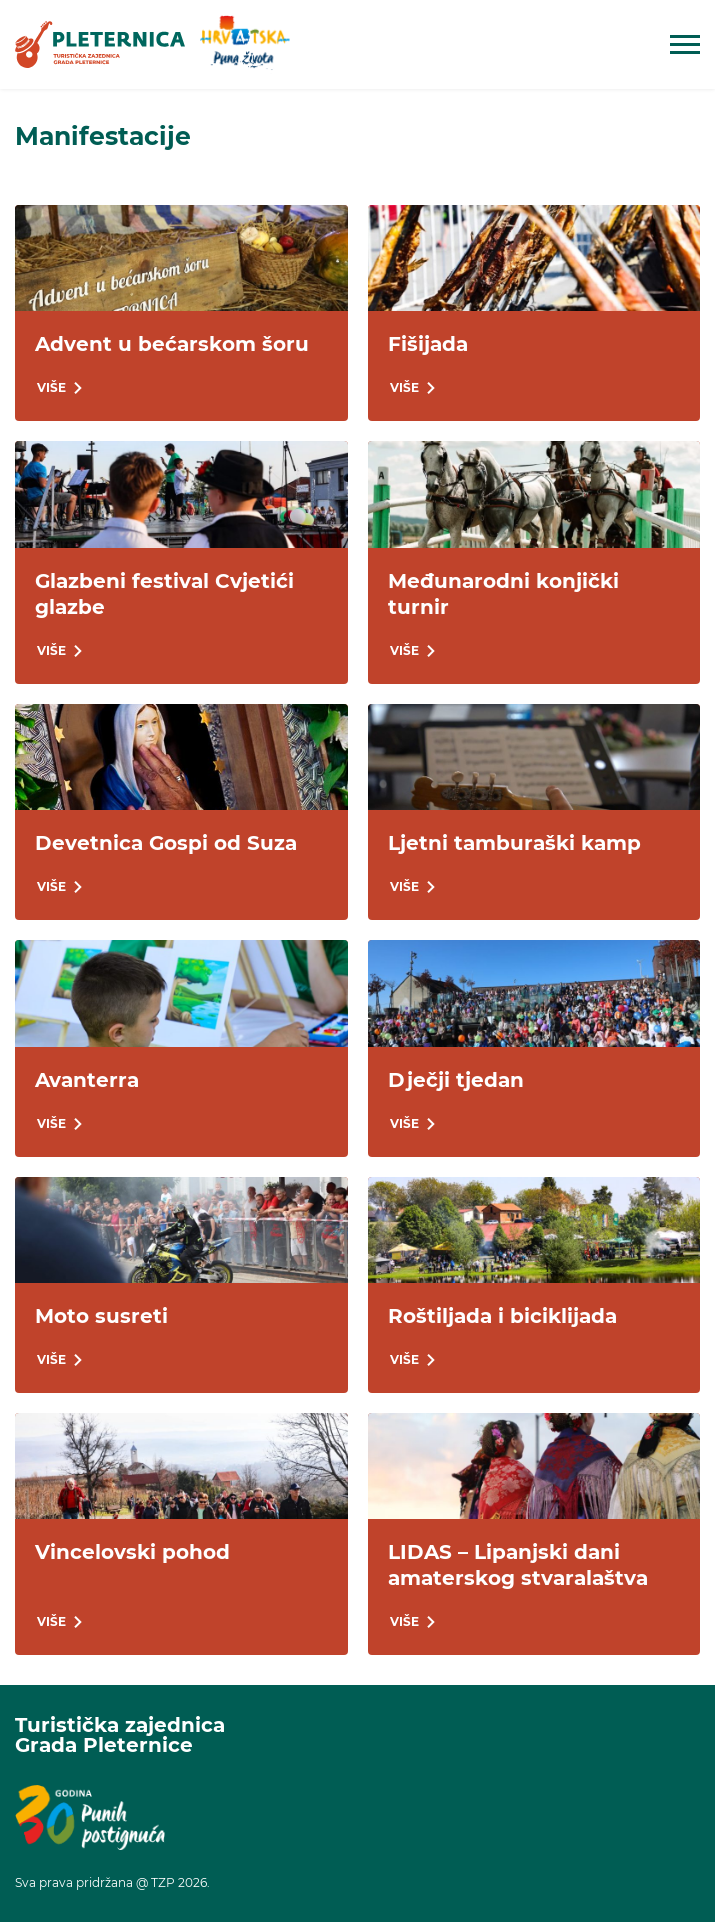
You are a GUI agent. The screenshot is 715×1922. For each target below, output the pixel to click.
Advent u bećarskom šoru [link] (172, 344)
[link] (100, 44)
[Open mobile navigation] (685, 44)
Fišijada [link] (428, 344)
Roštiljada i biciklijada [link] (502, 1316)
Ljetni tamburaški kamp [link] (514, 843)
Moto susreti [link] (101, 1316)
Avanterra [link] (87, 1080)
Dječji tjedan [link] (456, 1080)
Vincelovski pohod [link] (132, 1552)
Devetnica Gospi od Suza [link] (166, 843)
